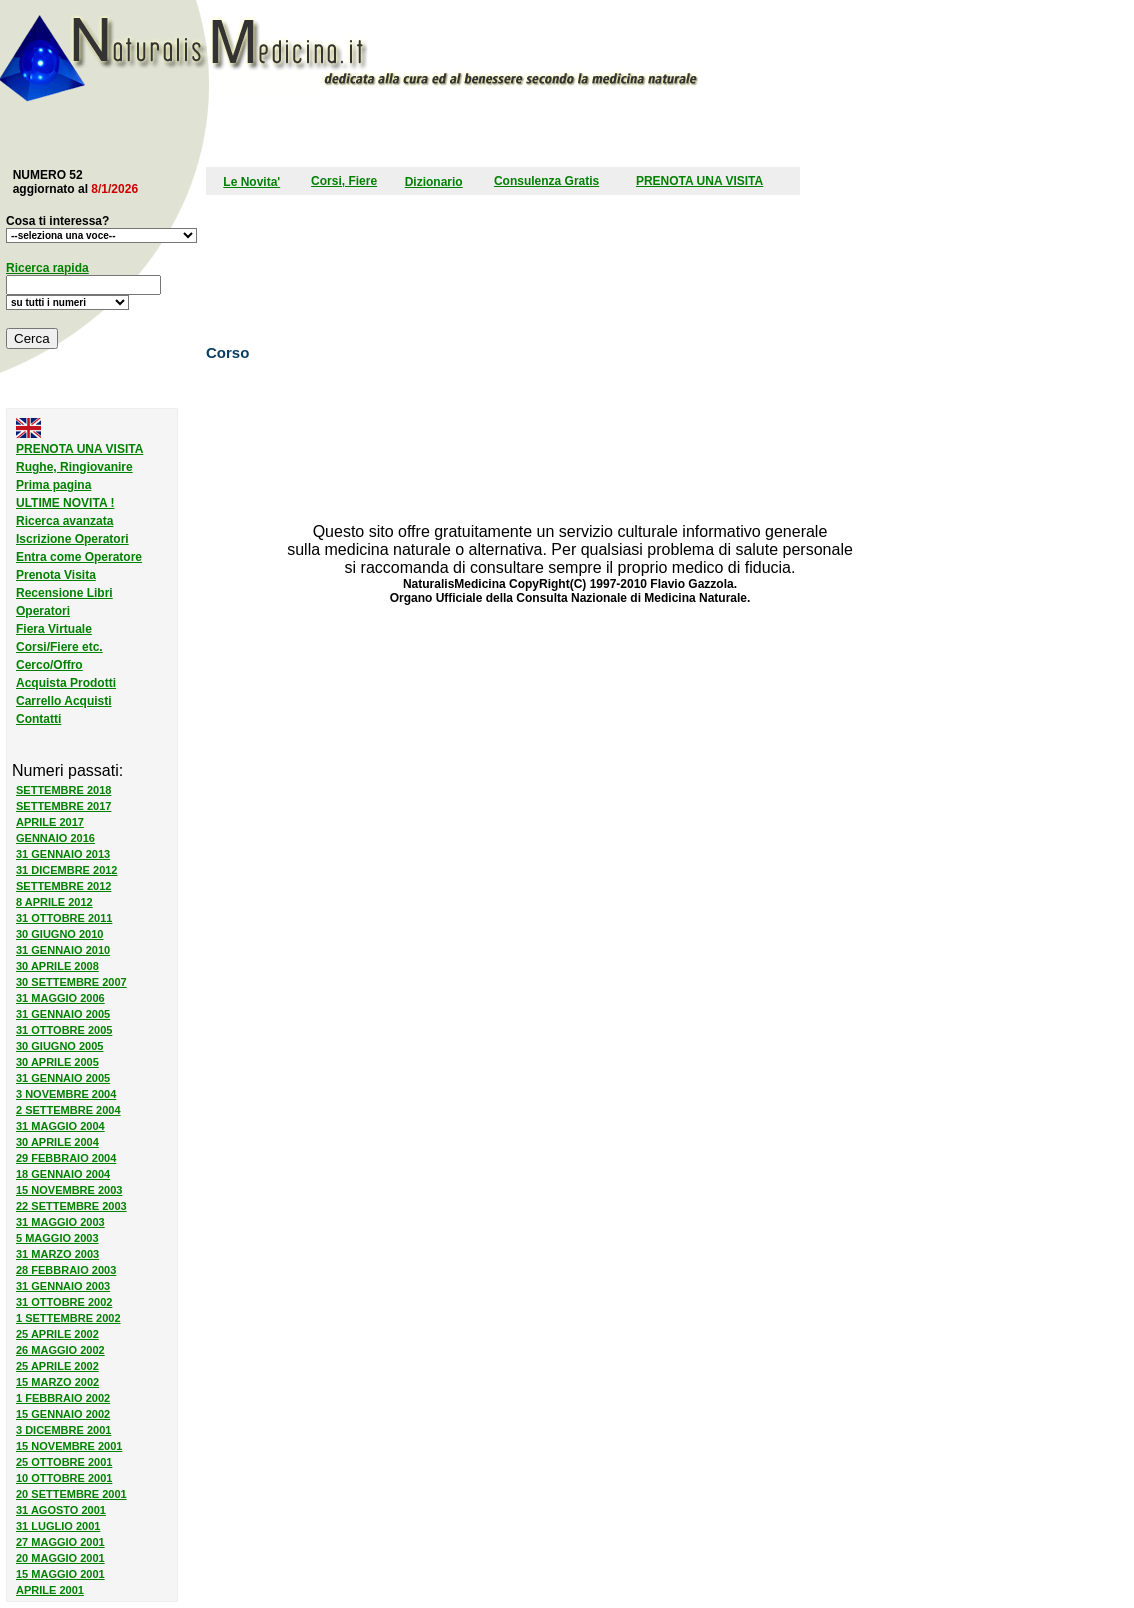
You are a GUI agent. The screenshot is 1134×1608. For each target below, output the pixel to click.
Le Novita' (251, 182)
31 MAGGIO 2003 (60, 1222)
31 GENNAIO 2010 (63, 950)
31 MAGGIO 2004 (60, 1126)
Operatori (43, 611)
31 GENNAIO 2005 (63, 1014)
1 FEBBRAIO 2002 (63, 1398)
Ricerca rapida (47, 268)
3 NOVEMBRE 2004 (66, 1094)
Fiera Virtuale (54, 629)
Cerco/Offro (49, 665)
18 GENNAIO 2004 (63, 1174)
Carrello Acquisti (64, 701)
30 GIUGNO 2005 (59, 1046)
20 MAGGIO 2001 (60, 1558)
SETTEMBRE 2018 (63, 790)
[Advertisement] (455, 132)
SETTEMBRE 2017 (63, 806)
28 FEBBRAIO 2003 (66, 1270)
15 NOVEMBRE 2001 (69, 1446)
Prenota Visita (56, 575)
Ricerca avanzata (64, 521)
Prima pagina (53, 485)
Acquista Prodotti (66, 683)
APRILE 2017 (50, 822)
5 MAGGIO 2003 (57, 1238)
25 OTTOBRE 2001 (64, 1462)
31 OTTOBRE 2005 (64, 1030)
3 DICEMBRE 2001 (63, 1430)
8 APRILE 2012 (54, 902)
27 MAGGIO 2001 (60, 1542)
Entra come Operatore (79, 557)
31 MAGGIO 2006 (60, 998)
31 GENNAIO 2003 (63, 1286)
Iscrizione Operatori (72, 539)
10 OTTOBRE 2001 (64, 1478)
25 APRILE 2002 (57, 1334)
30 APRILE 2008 (57, 966)
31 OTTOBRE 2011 (64, 918)
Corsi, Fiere (344, 181)
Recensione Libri (64, 593)
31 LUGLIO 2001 (58, 1526)
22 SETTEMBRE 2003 (71, 1206)
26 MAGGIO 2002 (60, 1350)
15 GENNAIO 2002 (63, 1414)
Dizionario (434, 182)
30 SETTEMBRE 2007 (71, 982)
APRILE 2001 (50, 1590)
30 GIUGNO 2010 (59, 934)
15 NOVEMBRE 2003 (69, 1190)
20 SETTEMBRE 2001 (71, 1494)
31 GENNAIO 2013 (63, 854)
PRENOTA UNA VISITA (699, 181)
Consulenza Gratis (546, 181)
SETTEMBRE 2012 (63, 886)
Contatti (38, 719)
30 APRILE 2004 (57, 1142)
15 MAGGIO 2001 (60, 1574)
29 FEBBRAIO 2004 (66, 1158)
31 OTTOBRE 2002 (64, 1302)
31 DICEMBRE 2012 (67, 870)
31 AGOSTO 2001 (61, 1510)
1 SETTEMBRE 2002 (68, 1318)
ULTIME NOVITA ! (65, 503)
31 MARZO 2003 (57, 1254)
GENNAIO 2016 (55, 838)
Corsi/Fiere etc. (59, 647)
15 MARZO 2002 (57, 1382)
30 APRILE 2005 (57, 1062)
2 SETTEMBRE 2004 (68, 1110)
